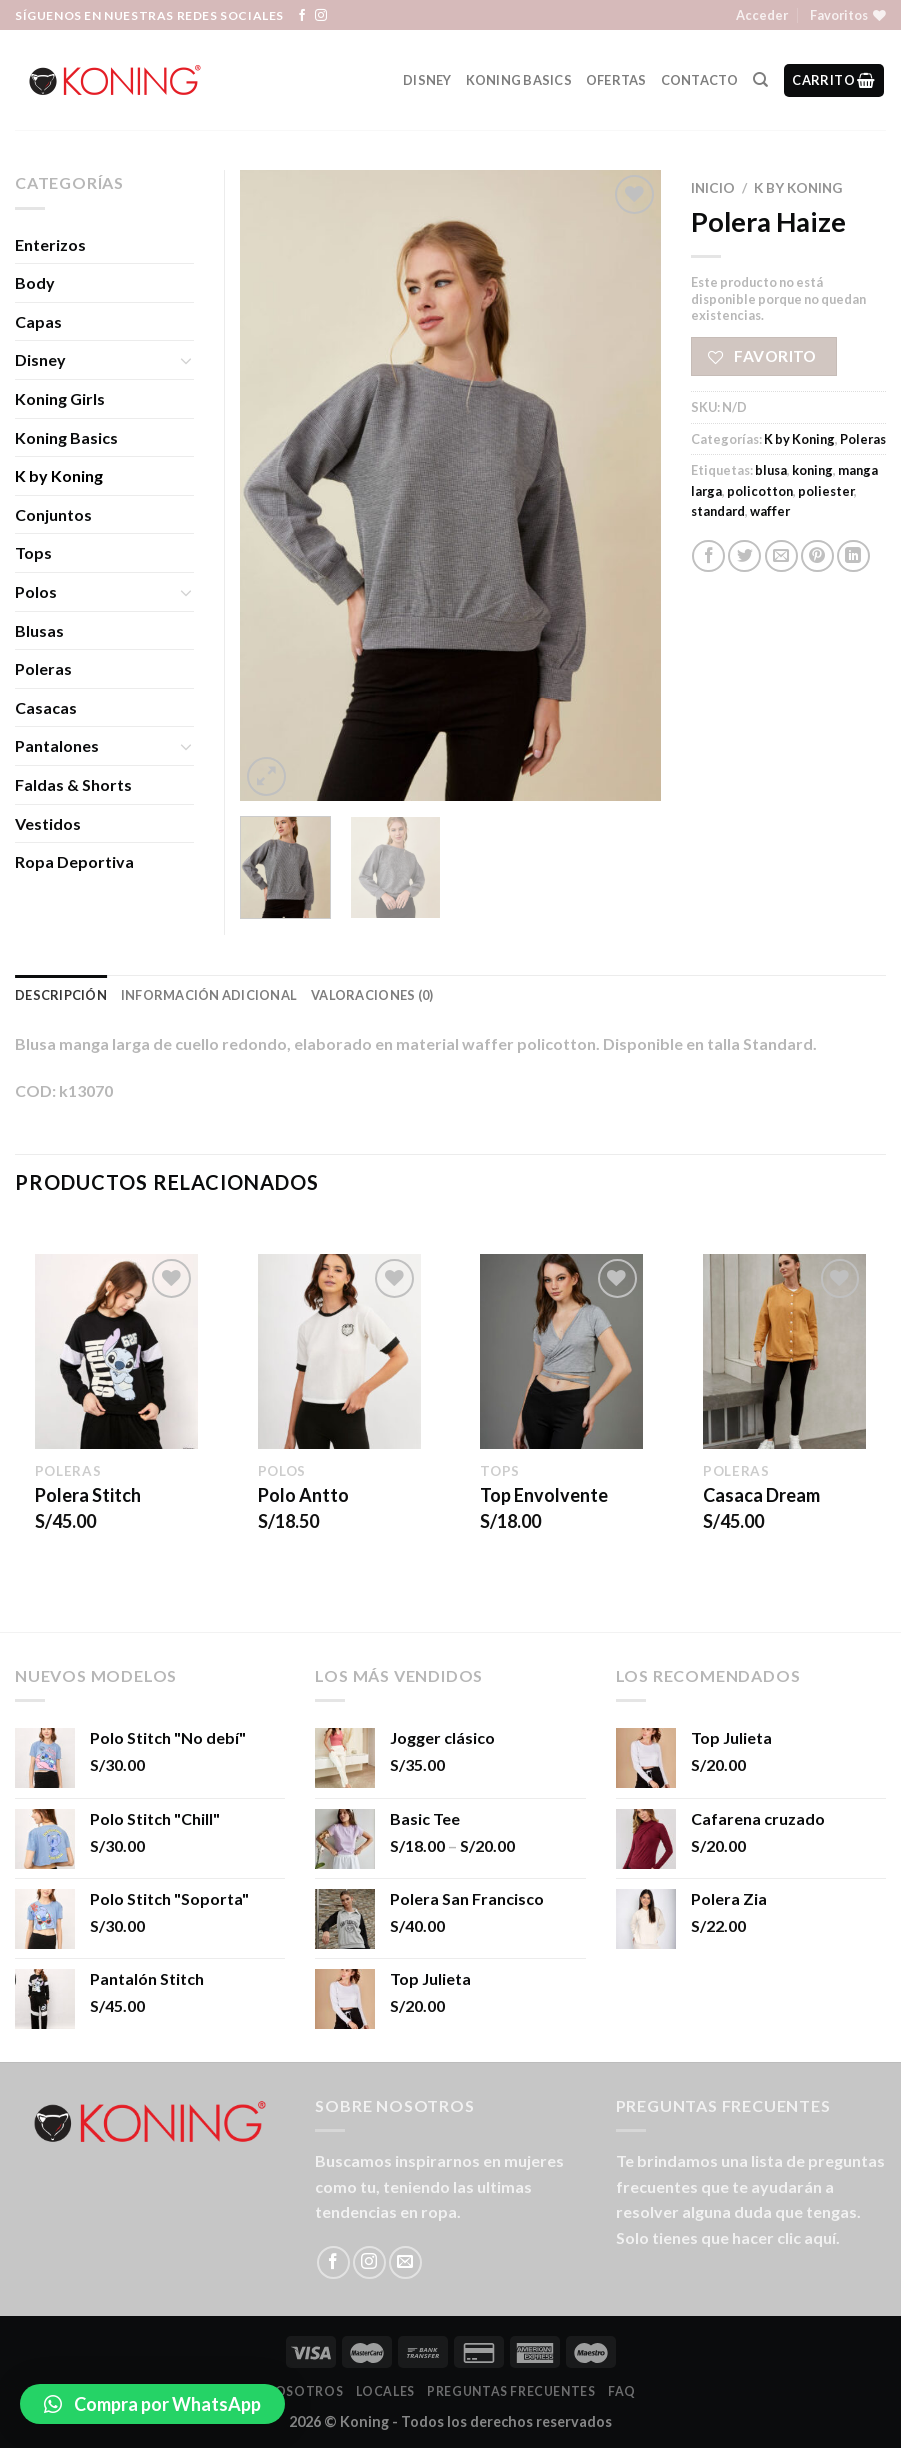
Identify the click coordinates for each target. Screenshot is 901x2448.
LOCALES (385, 2391)
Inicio (713, 188)
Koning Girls (60, 398)
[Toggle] (187, 360)
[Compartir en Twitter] (744, 556)
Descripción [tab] (61, 995)
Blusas (39, 630)
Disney (427, 80)
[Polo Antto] (339, 1352)
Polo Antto (303, 1495)
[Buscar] (760, 80)
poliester (826, 491)
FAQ (622, 2391)
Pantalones (57, 745)
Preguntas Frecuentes (511, 2391)
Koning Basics (519, 80)
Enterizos (50, 244)
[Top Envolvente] (561, 1352)
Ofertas (616, 80)
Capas (38, 321)
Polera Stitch (88, 1495)
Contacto (700, 80)
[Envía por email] (781, 556)
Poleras (863, 439)
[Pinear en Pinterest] (817, 556)
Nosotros (304, 2391)
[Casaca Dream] (784, 1352)
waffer (770, 511)
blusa (771, 470)
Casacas (46, 707)
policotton (760, 491)
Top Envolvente (544, 1495)
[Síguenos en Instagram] (321, 16)
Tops (33, 552)
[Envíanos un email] (405, 2262)
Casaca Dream (761, 1495)
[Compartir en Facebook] (708, 556)
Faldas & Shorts (73, 784)
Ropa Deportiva (74, 861)
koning (812, 470)
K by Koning (798, 188)
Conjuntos (53, 514)
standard (718, 511)
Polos (36, 591)
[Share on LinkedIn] (853, 556)
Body (35, 282)
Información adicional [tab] (209, 995)
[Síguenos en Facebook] (302, 16)
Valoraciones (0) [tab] (372, 995)
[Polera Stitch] (116, 1352)
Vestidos (48, 823)
